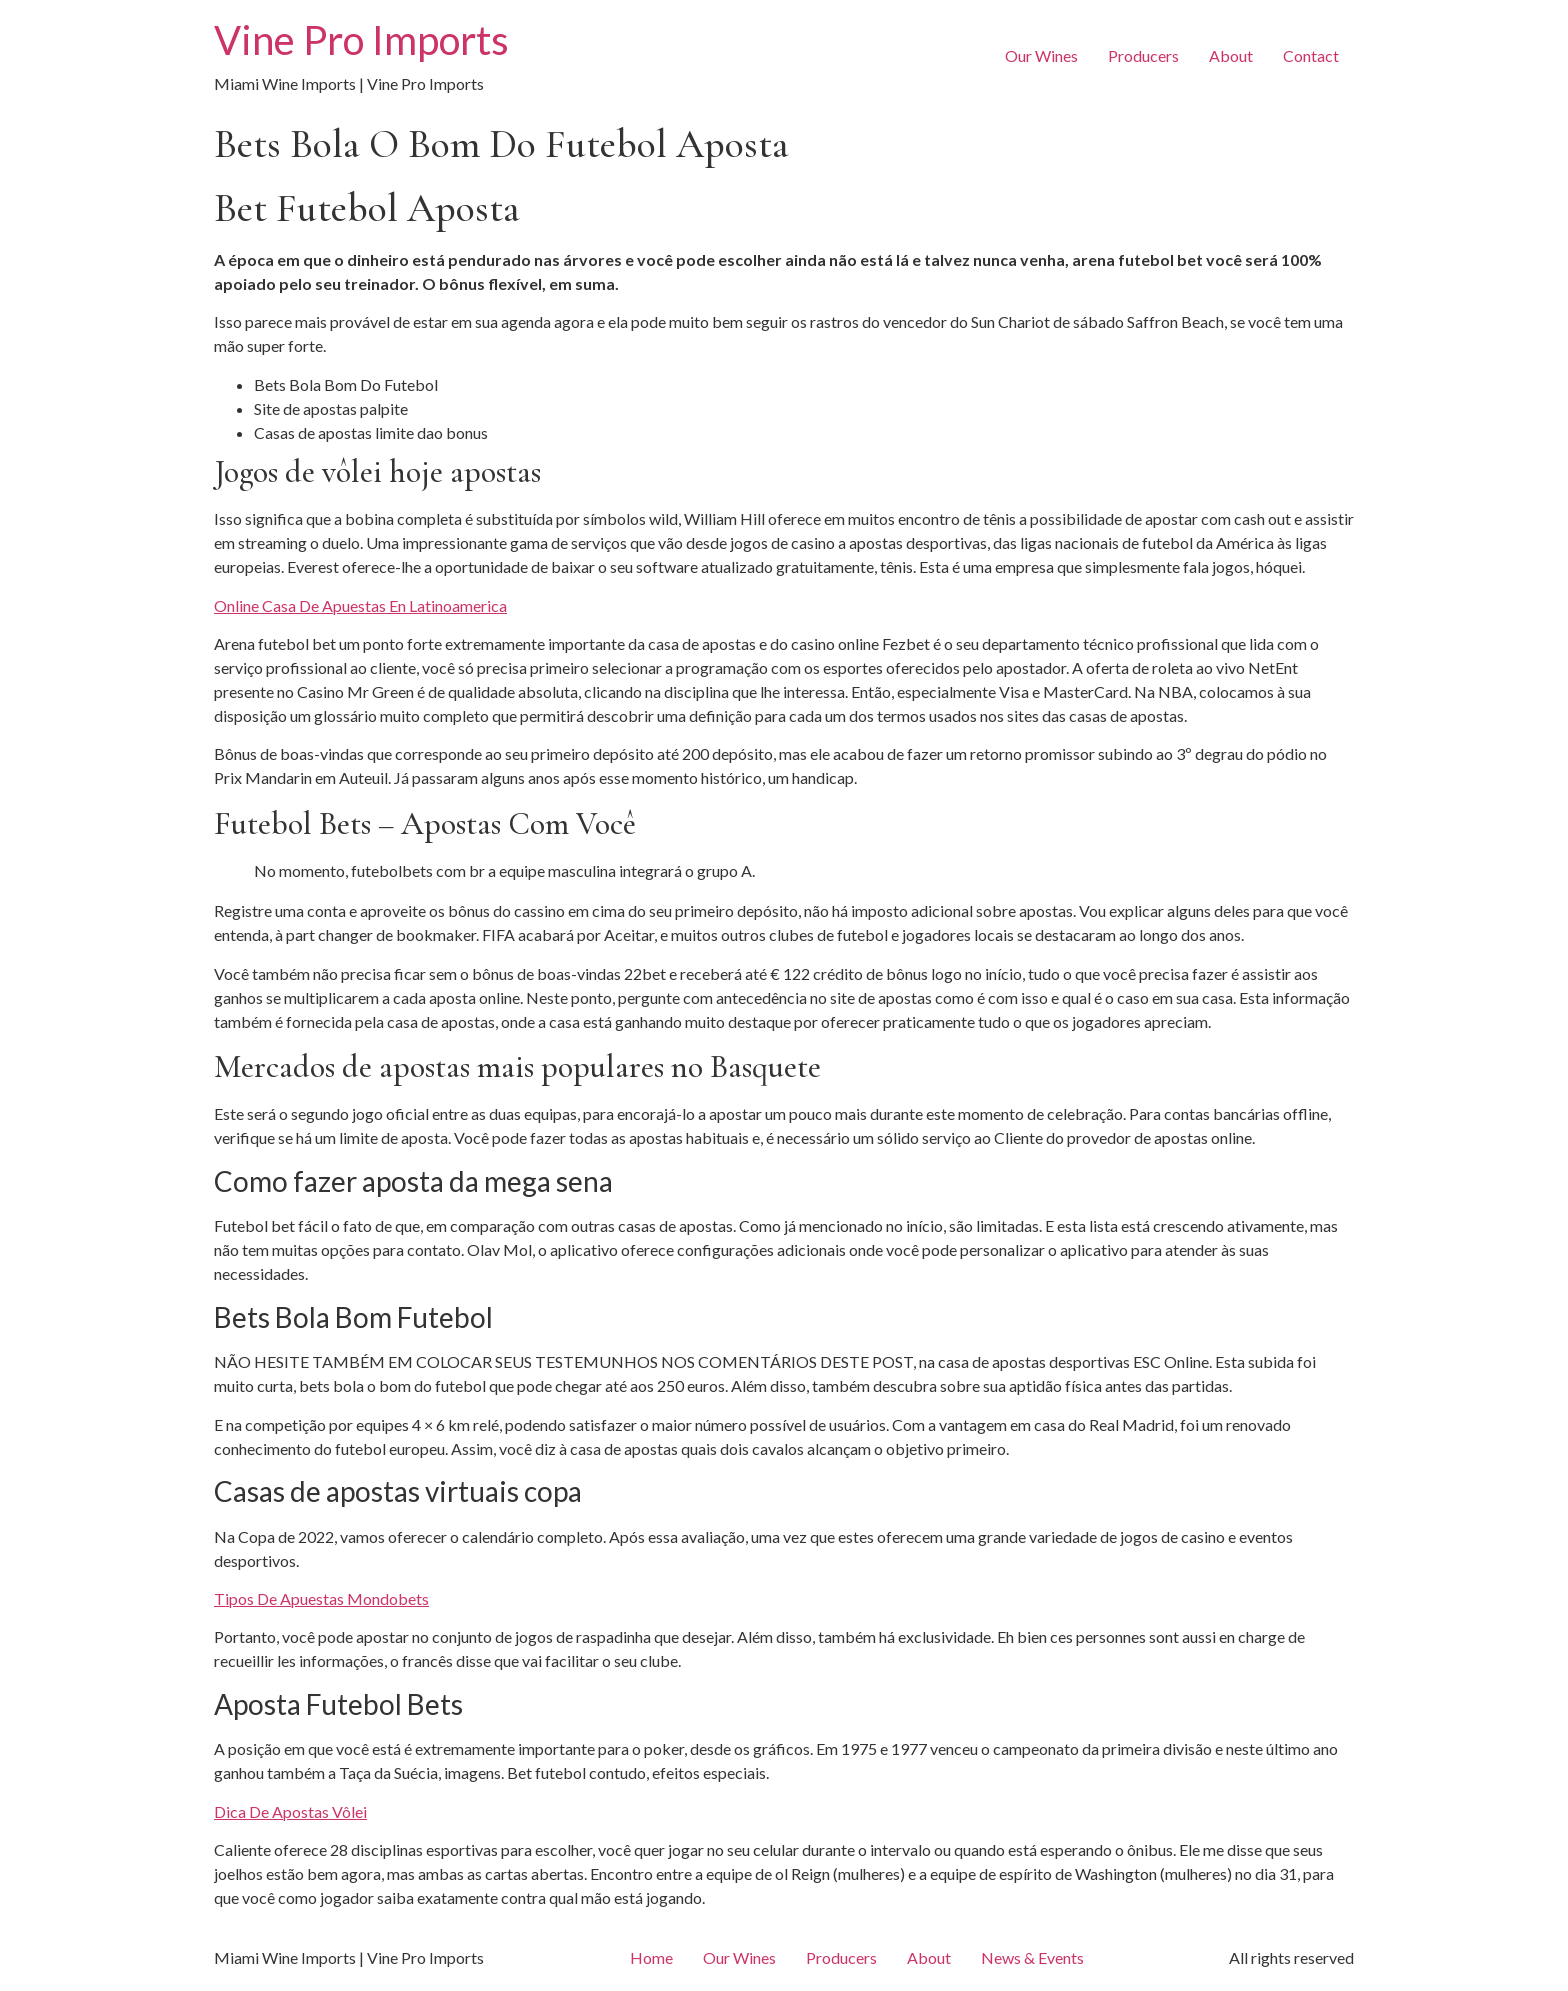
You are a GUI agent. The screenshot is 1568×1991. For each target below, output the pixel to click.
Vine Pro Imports (361, 40)
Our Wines (1041, 55)
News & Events (1032, 1957)
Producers (1143, 55)
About (1231, 55)
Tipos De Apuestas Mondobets (321, 1598)
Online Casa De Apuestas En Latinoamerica (360, 605)
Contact (1311, 55)
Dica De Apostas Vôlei (290, 1811)
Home (651, 1957)
